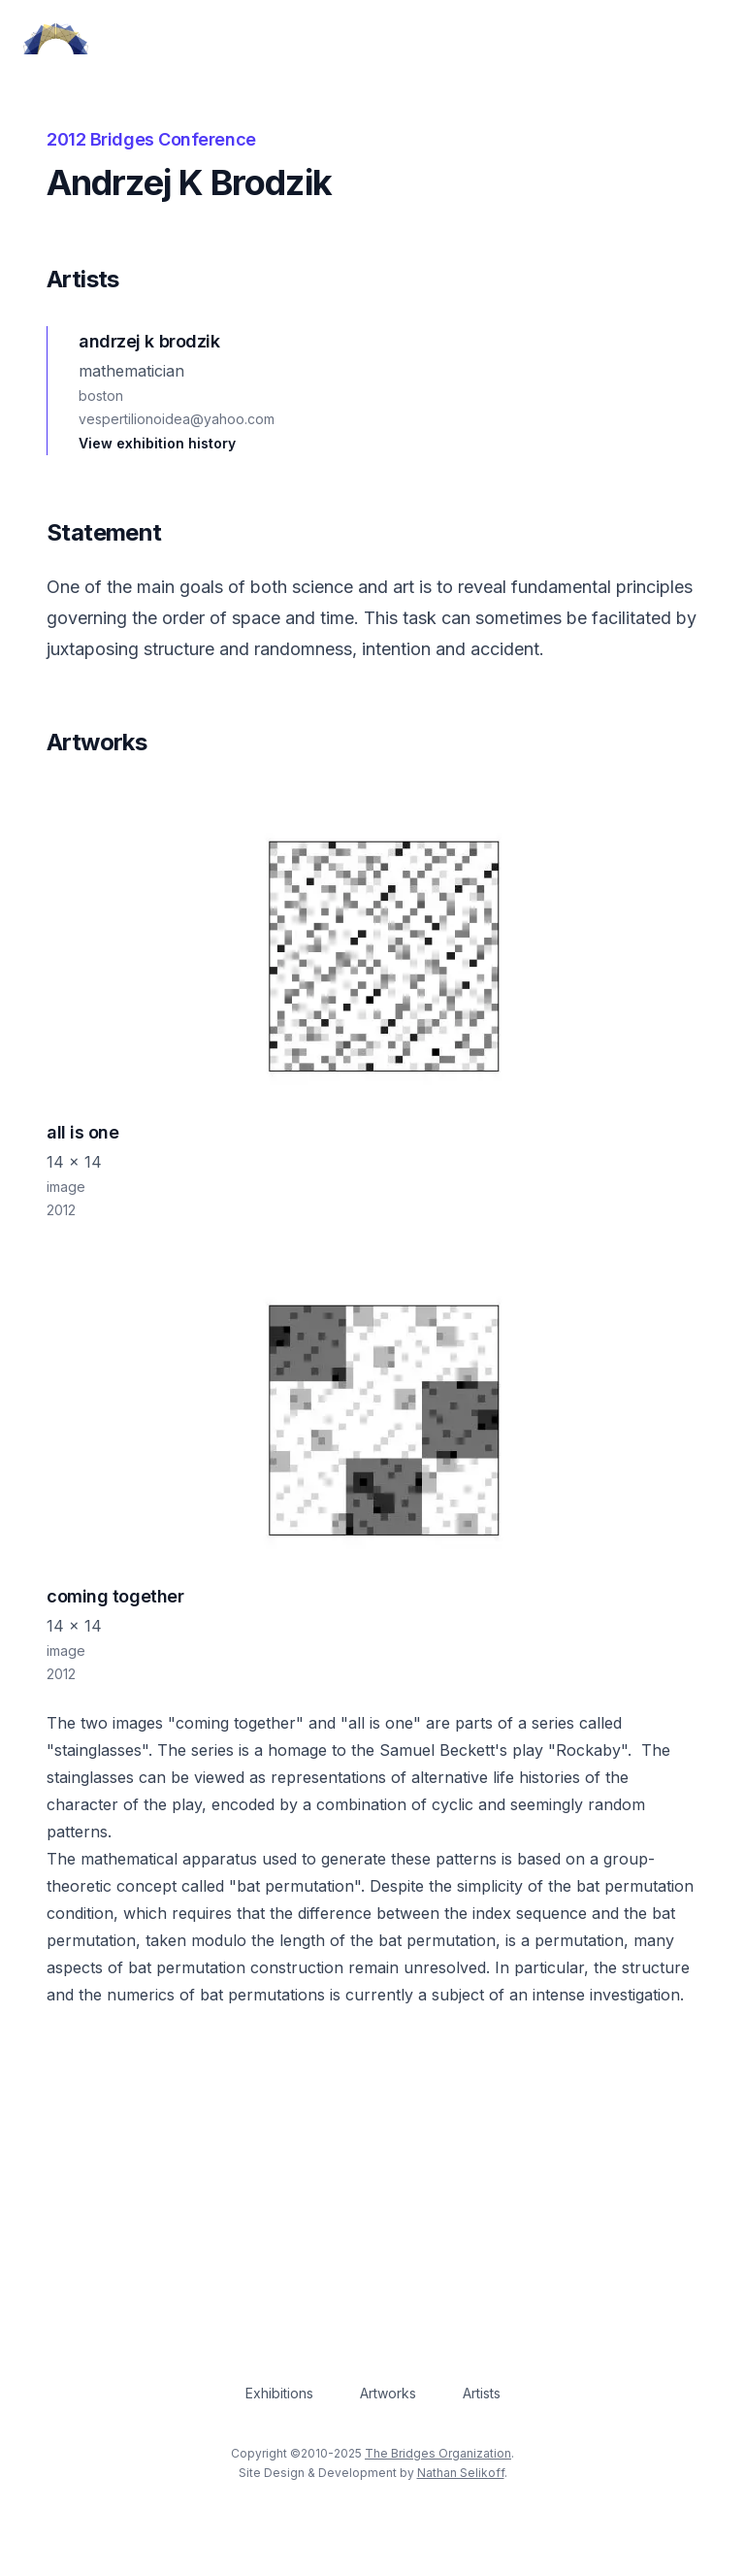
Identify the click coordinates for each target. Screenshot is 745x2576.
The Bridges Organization (438, 2453)
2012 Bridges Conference (151, 139)
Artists (482, 2393)
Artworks (388, 2393)
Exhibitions (279, 2393)
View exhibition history (157, 443)
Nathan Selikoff (460, 2472)
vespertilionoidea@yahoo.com (177, 419)
